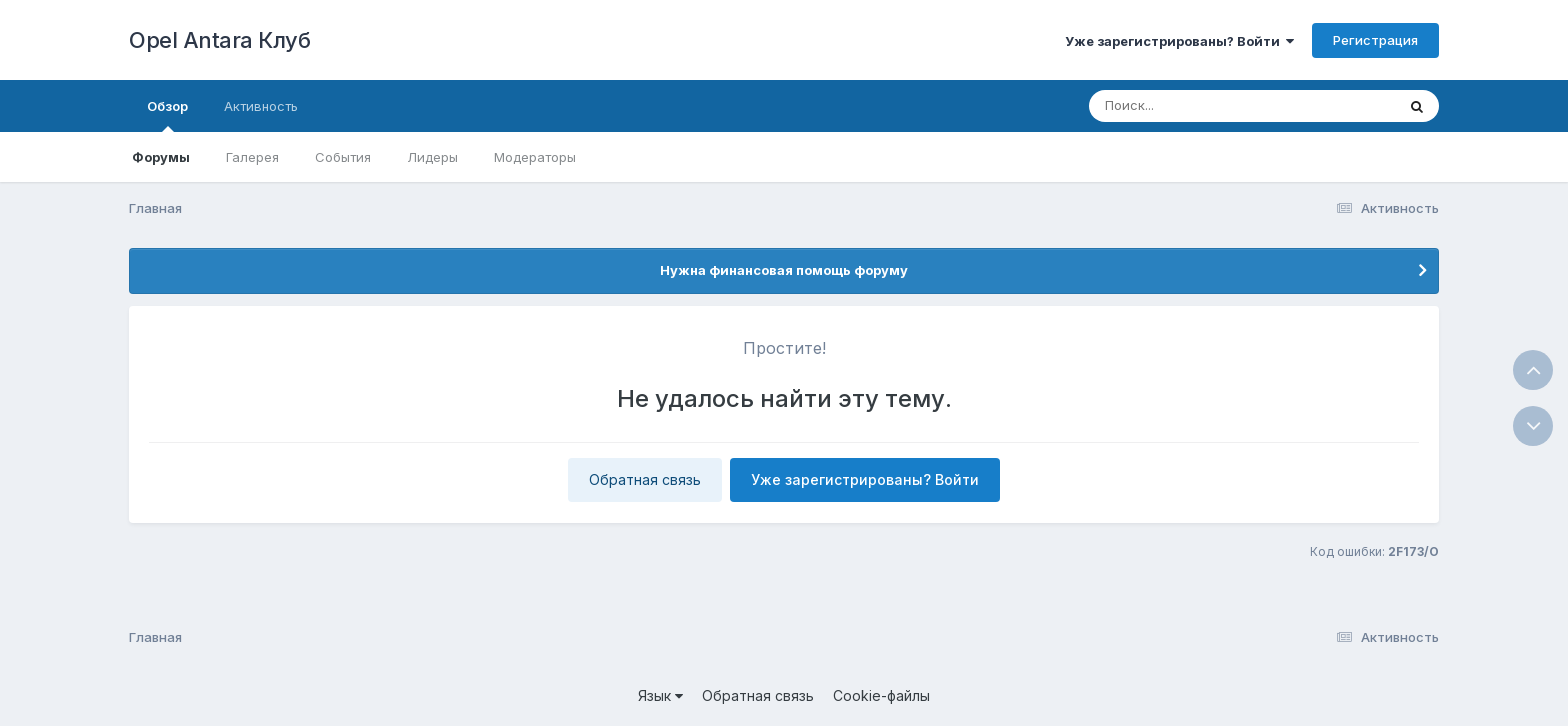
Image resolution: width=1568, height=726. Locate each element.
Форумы (161, 157)
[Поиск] (1204, 106)
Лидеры (432, 157)
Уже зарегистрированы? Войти (1179, 41)
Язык (660, 695)
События (343, 157)
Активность (261, 106)
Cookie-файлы (881, 695)
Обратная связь (645, 479)
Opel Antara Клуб (219, 40)
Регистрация (1375, 40)
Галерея (252, 157)
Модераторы (535, 157)
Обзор (167, 115)
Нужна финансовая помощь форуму (784, 270)
